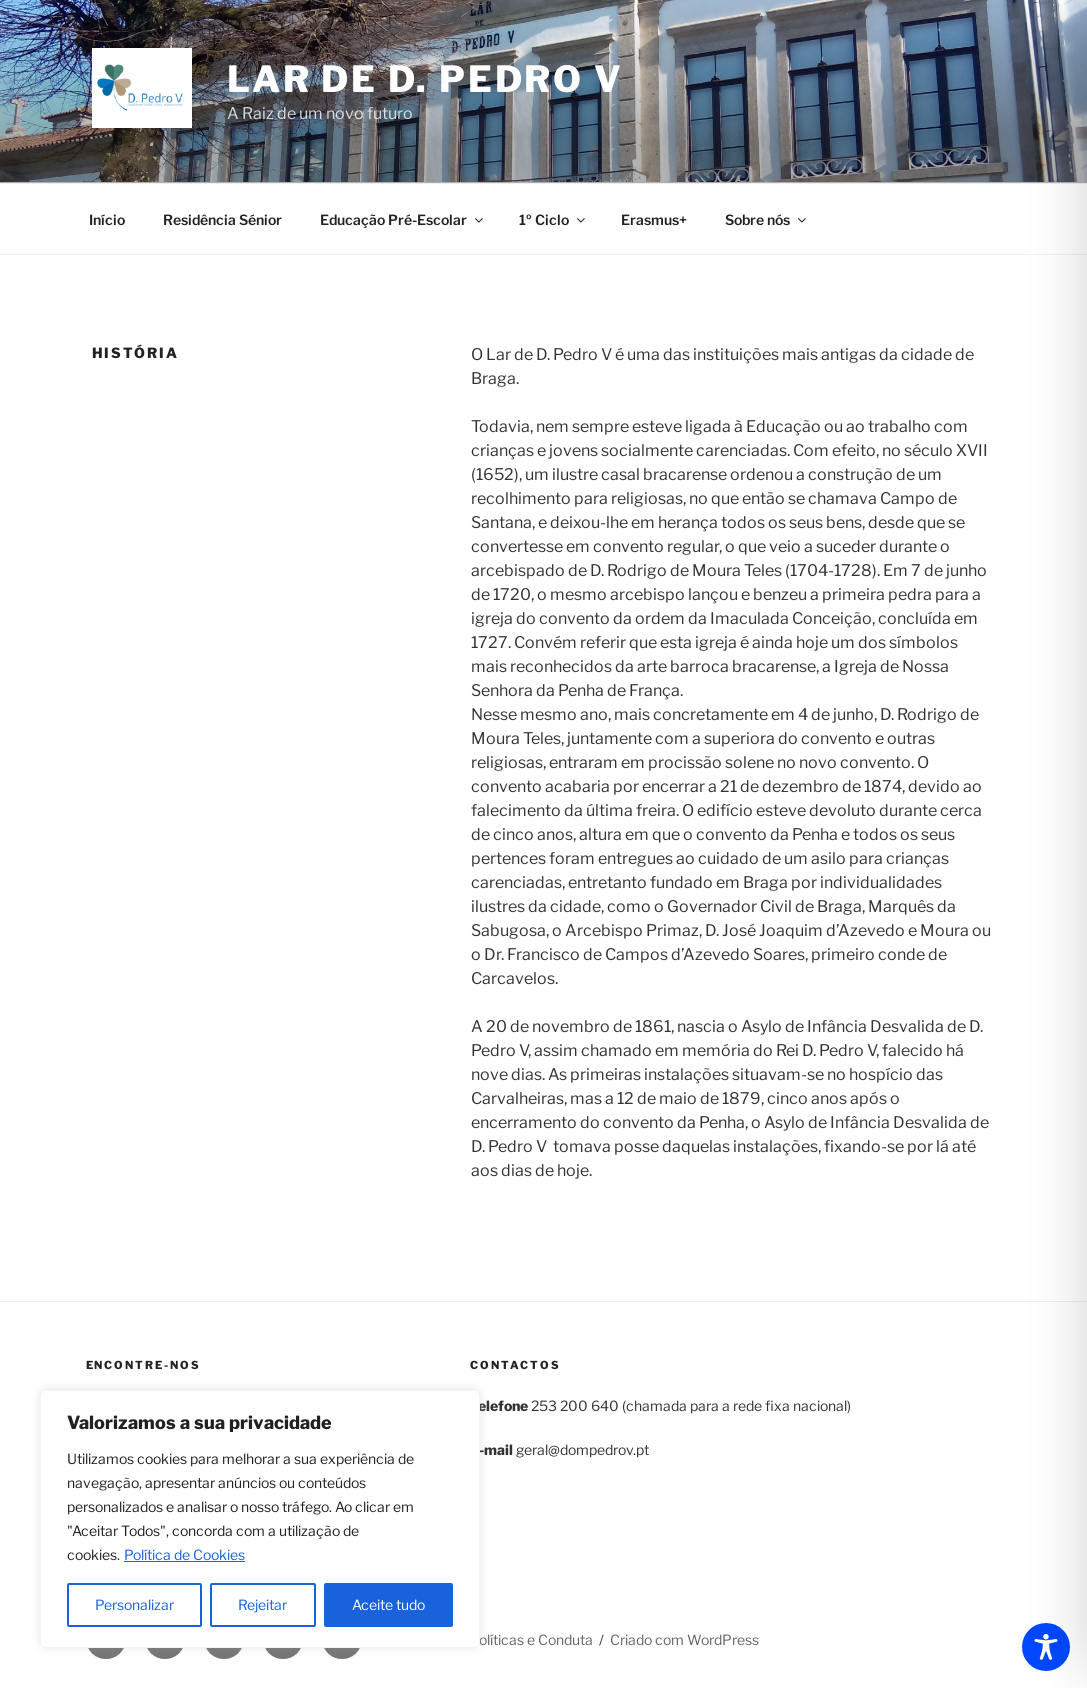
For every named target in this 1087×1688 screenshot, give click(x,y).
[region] (260, 1519)
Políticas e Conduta (531, 1639)
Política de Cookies (184, 1554)
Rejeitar (262, 1604)
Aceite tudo (388, 1604)
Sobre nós (767, 219)
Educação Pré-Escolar (403, 219)
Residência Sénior (222, 219)
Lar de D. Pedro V (425, 79)
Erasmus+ (654, 219)
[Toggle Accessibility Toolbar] (1046, 1647)
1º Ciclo (553, 219)
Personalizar (134, 1604)
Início (107, 219)
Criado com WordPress (684, 1639)
